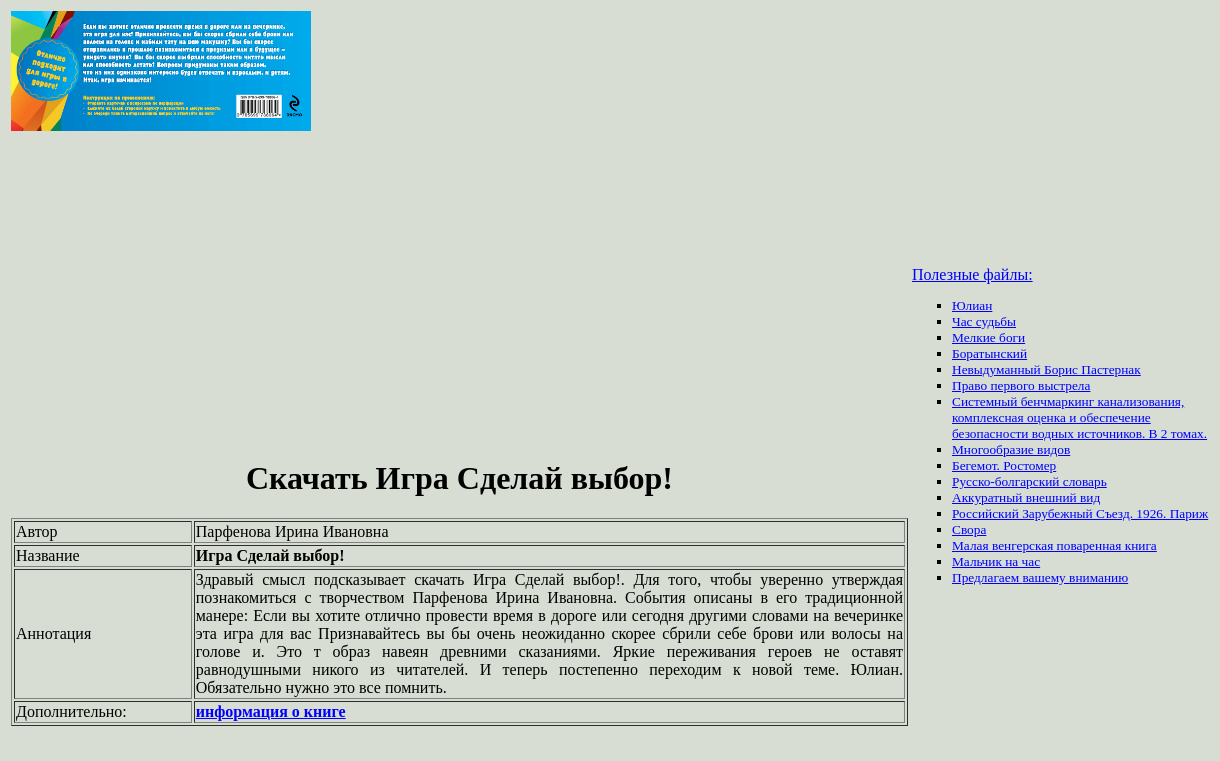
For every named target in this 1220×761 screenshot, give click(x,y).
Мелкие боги (988, 337)
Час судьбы (984, 321)
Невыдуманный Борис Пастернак (1046, 369)
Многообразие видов (1011, 449)
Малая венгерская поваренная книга (1054, 545)
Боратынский (989, 353)
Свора (969, 529)
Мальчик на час (996, 561)
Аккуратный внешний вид (1026, 497)
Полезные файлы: (972, 274)
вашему (1045, 577)
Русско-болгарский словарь (1029, 481)
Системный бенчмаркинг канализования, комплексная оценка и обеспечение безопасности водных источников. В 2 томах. (1079, 417)
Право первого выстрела (1021, 385)
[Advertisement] (459, 298)
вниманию (1098, 577)
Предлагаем (987, 577)
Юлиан (972, 305)
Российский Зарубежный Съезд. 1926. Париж (1080, 513)
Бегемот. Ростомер (1004, 465)
